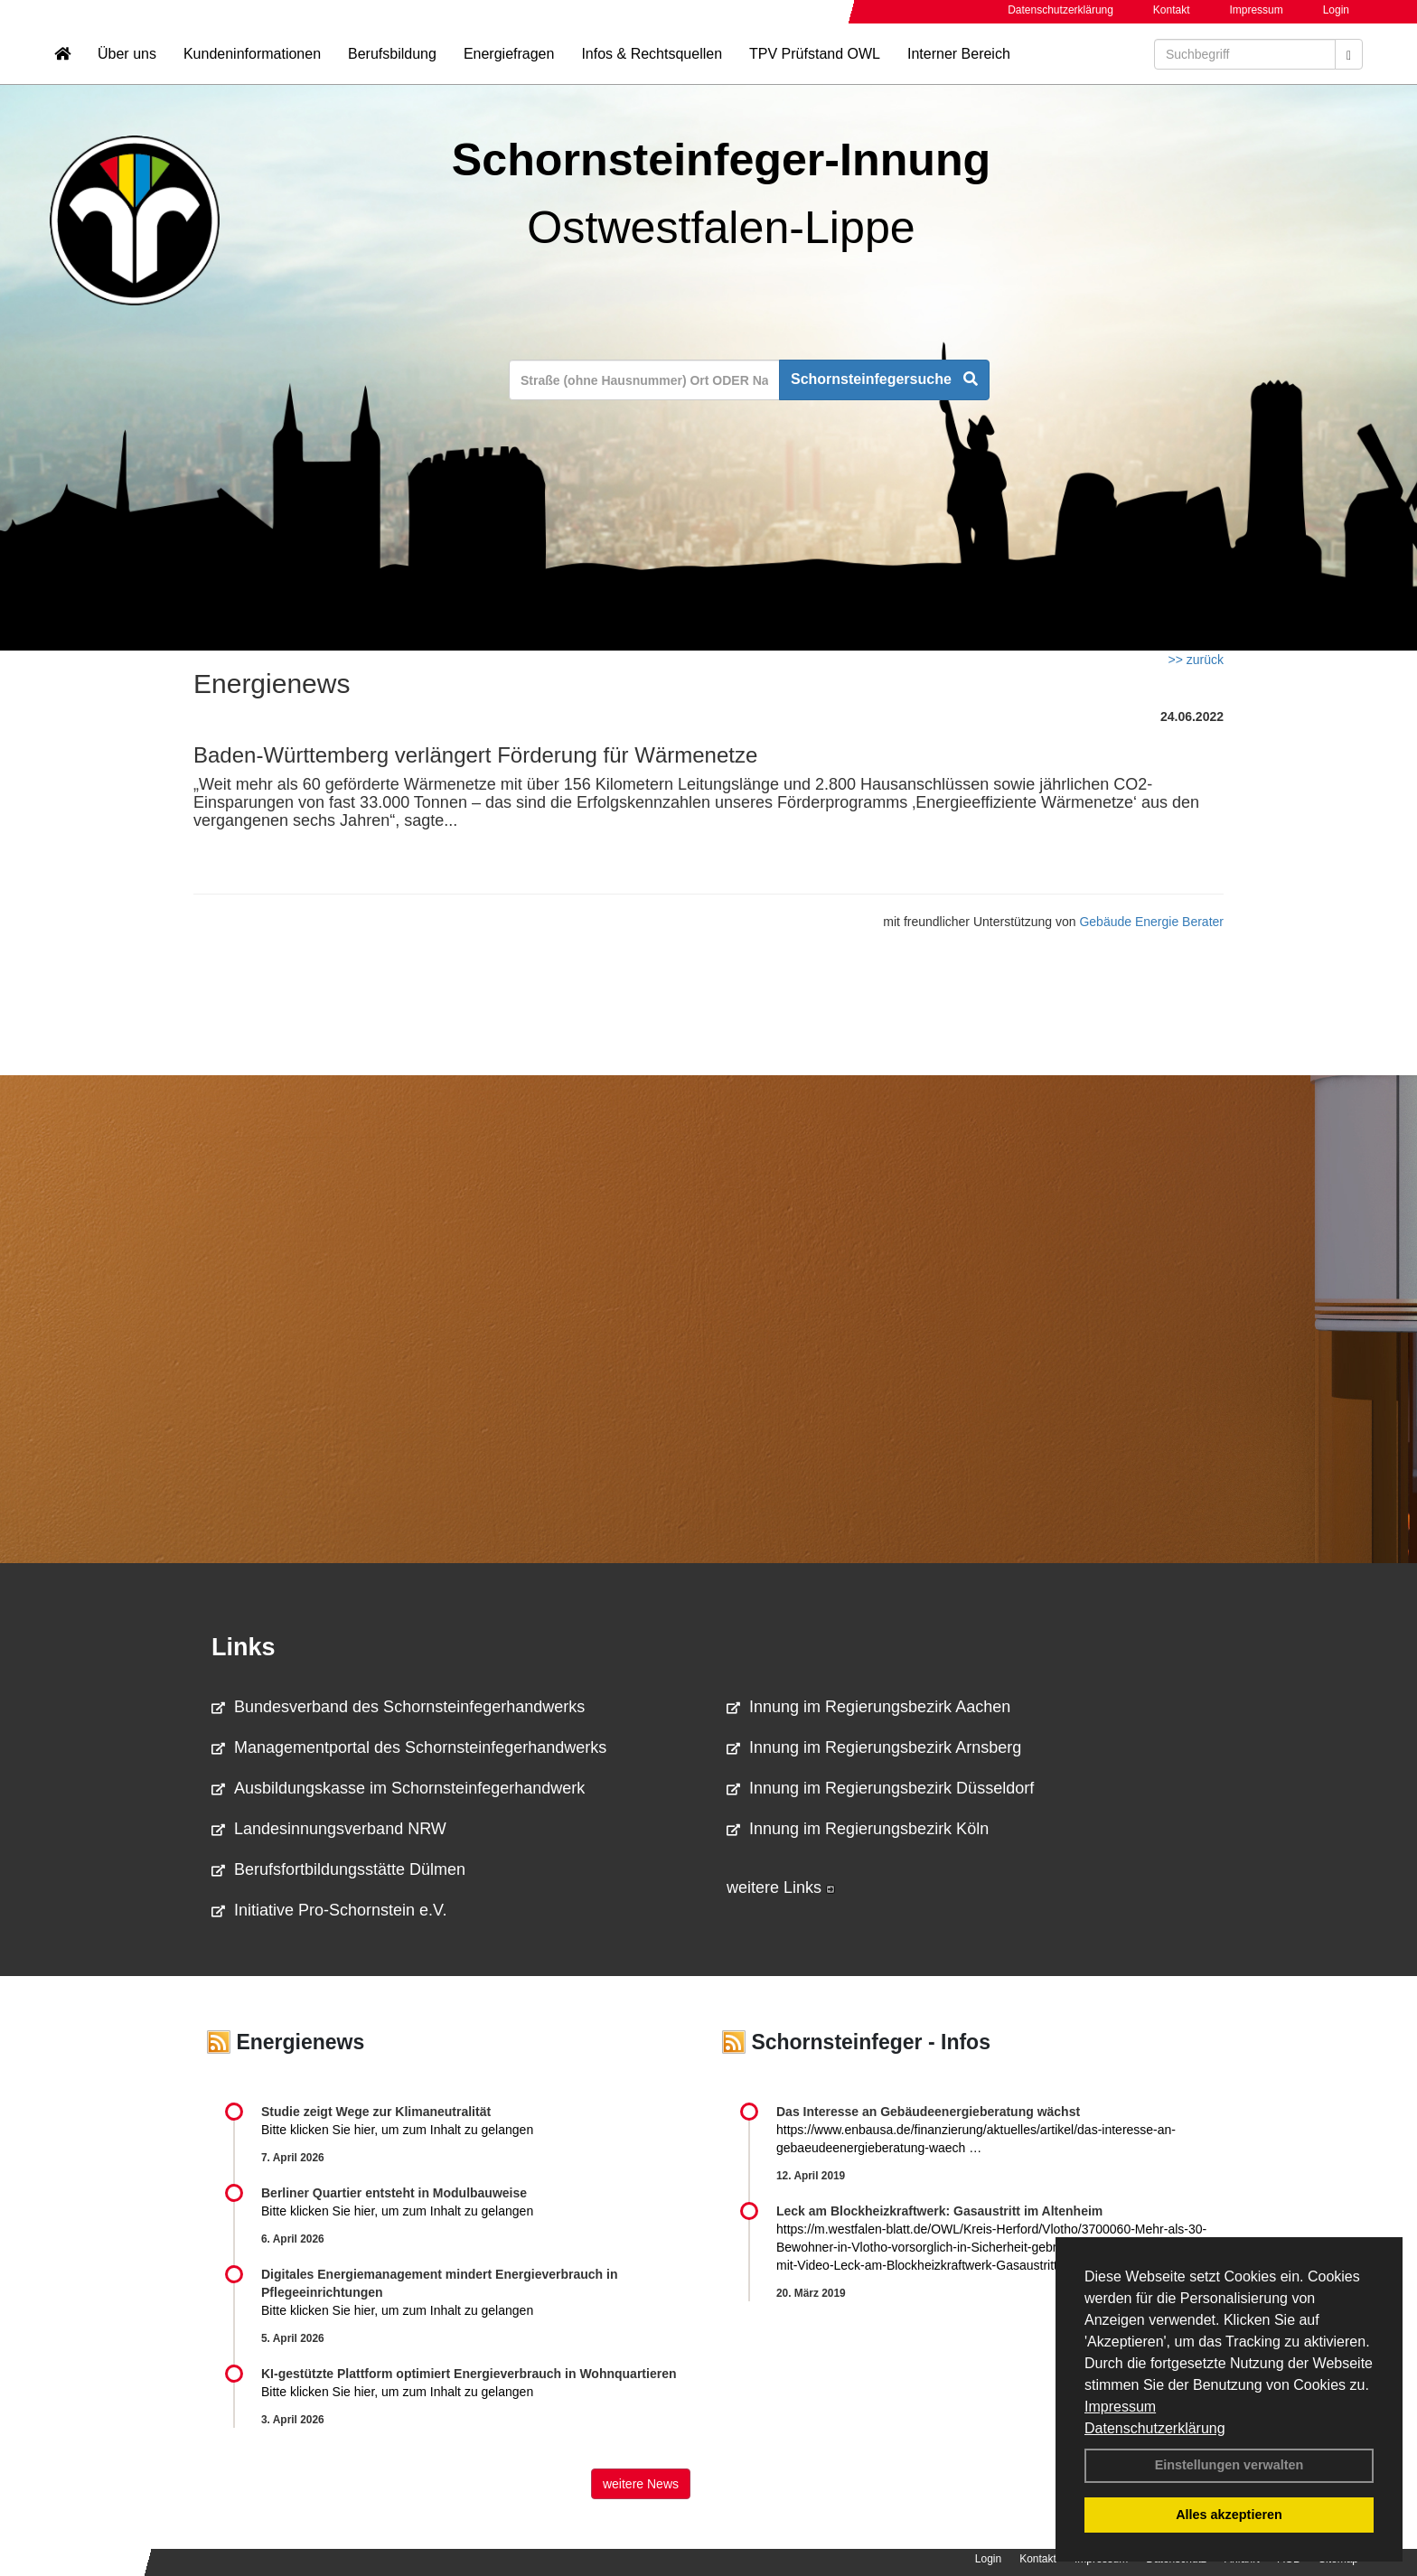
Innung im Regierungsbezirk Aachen (868, 1707)
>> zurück (1196, 659)
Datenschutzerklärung (1154, 2428)
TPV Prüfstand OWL (814, 68)
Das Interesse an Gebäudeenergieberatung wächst (928, 2111)
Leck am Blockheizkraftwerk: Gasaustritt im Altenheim (939, 2211)
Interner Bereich (958, 68)
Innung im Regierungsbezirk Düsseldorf (880, 1788)
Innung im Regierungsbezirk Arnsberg (874, 1747)
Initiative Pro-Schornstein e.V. (328, 1910)
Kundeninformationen (252, 68)
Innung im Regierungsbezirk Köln (858, 1829)
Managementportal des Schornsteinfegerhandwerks (408, 1747)
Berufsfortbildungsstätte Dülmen (338, 1869)
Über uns (127, 68)
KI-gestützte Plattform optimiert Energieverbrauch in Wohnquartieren (468, 2373)
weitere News (641, 2484)
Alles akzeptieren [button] (1229, 2514)
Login (1336, 10)
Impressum (1120, 2406)
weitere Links (781, 1887)
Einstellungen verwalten (1229, 2465)
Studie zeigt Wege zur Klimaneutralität (376, 2111)
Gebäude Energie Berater (1151, 921)
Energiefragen (509, 68)
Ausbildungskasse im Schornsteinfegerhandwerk (398, 1788)
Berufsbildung (392, 68)
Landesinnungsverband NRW (328, 1829)
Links (243, 1647)
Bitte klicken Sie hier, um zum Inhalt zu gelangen (397, 2129)
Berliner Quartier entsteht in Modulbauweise (394, 2193)
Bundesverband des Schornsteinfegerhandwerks (398, 1707)
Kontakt (1171, 10)
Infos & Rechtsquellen (651, 68)
